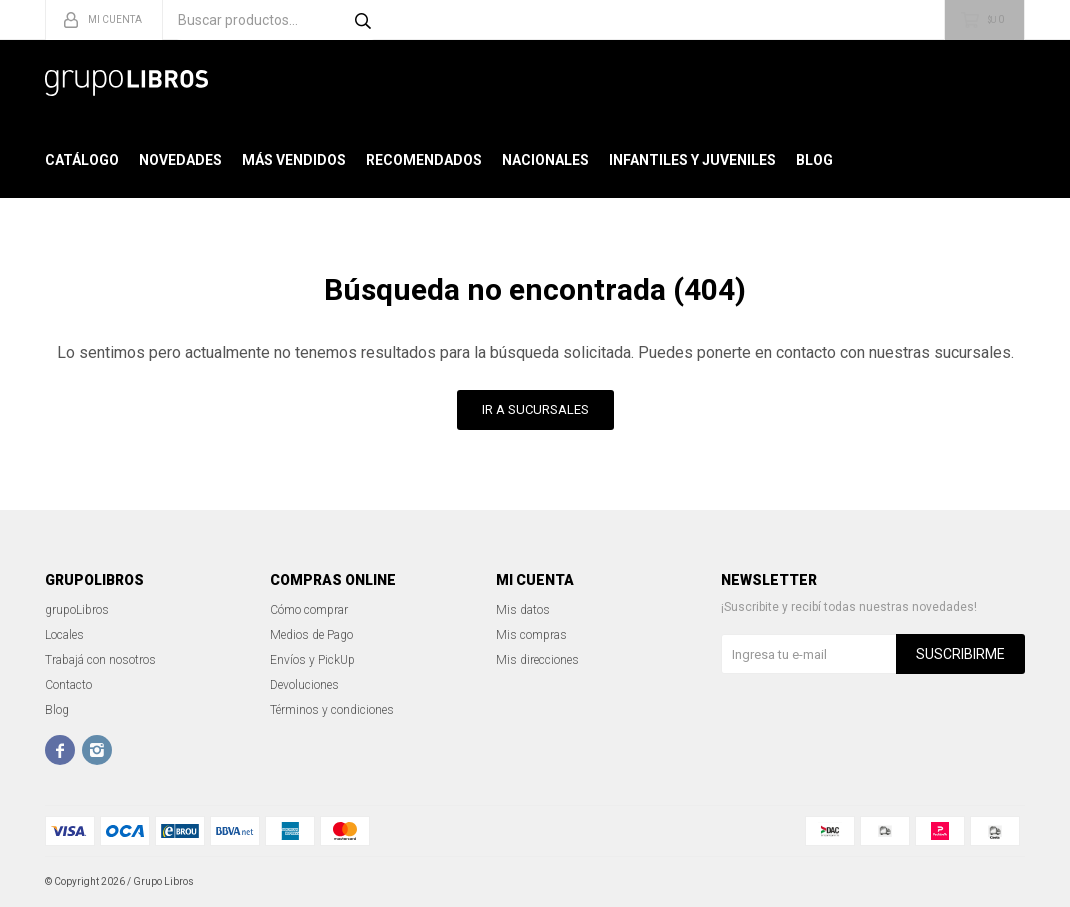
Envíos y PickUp (312, 660)
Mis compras (531, 635)
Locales (64, 635)
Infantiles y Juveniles (692, 160)
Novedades (180, 160)
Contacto (68, 685)
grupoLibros (77, 610)
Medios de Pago (311, 635)
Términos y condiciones (332, 710)
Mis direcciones (537, 660)
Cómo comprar (309, 610)
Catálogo (82, 160)
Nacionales (545, 160)
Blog (814, 160)
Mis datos (523, 610)
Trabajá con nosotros (100, 660)
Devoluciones (304, 685)
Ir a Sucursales (535, 409)
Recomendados (424, 160)
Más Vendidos (294, 160)
